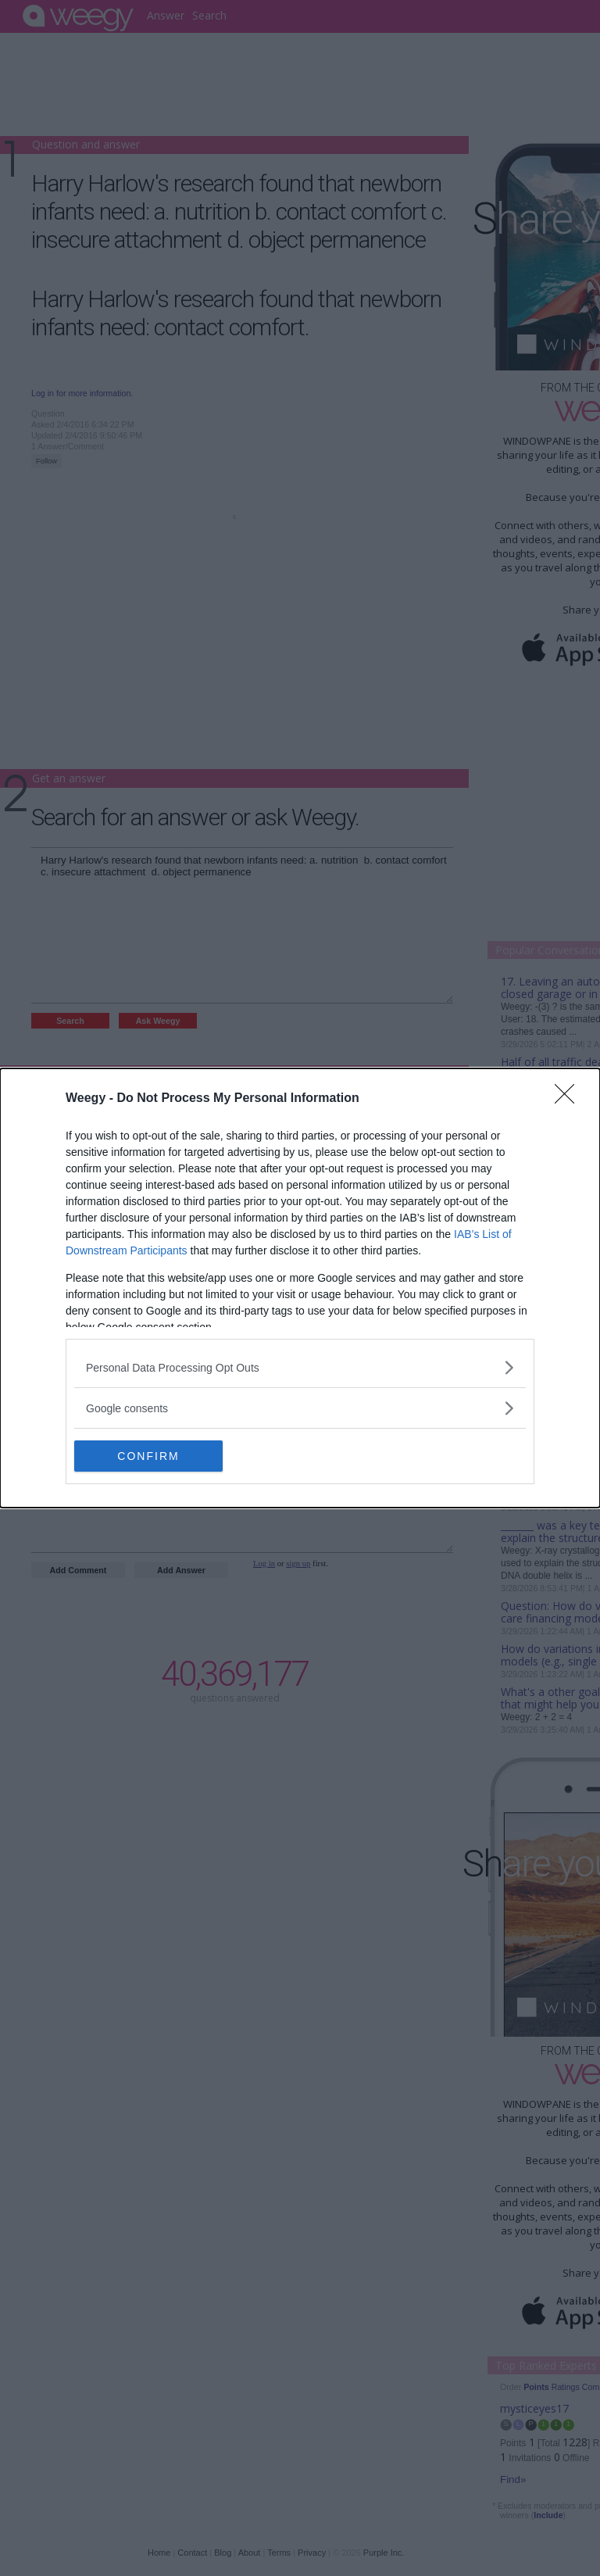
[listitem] (300, 1367)
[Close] (569, 1099)
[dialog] (300, 1288)
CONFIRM (148, 1455)
